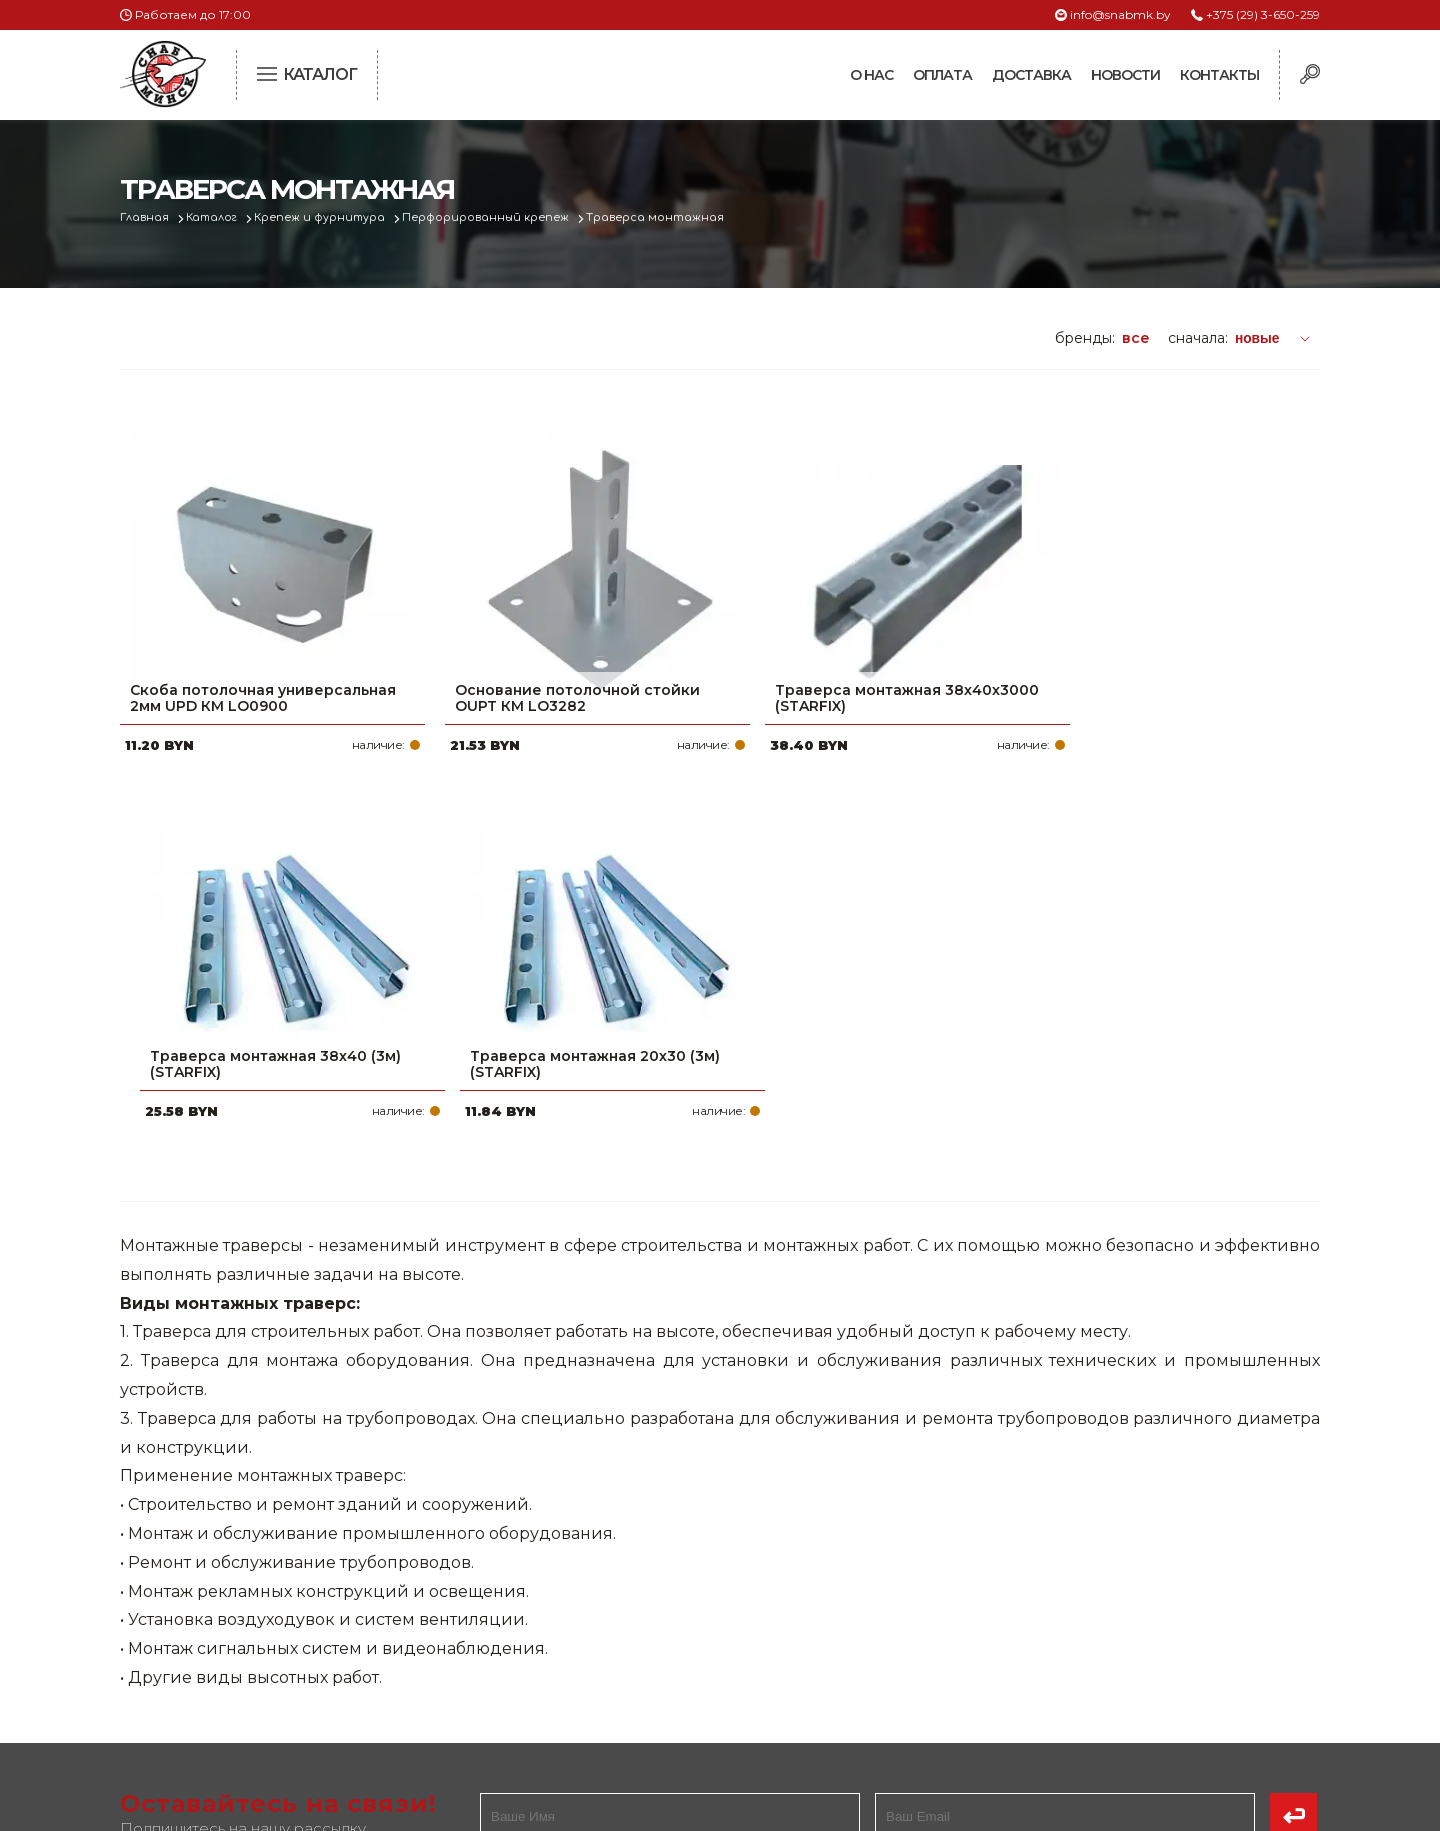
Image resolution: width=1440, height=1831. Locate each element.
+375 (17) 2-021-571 (1049, 1572)
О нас (871, 75)
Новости (1125, 75)
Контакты (1219, 75)
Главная (146, 217)
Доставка (1031, 75)
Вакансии (603, 1700)
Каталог (216, 217)
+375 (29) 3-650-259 (1263, 14)
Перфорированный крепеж (496, 217)
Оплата (942, 75)
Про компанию (624, 1540)
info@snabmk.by (1120, 14)
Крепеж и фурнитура (328, 217)
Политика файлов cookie (205, 1673)
